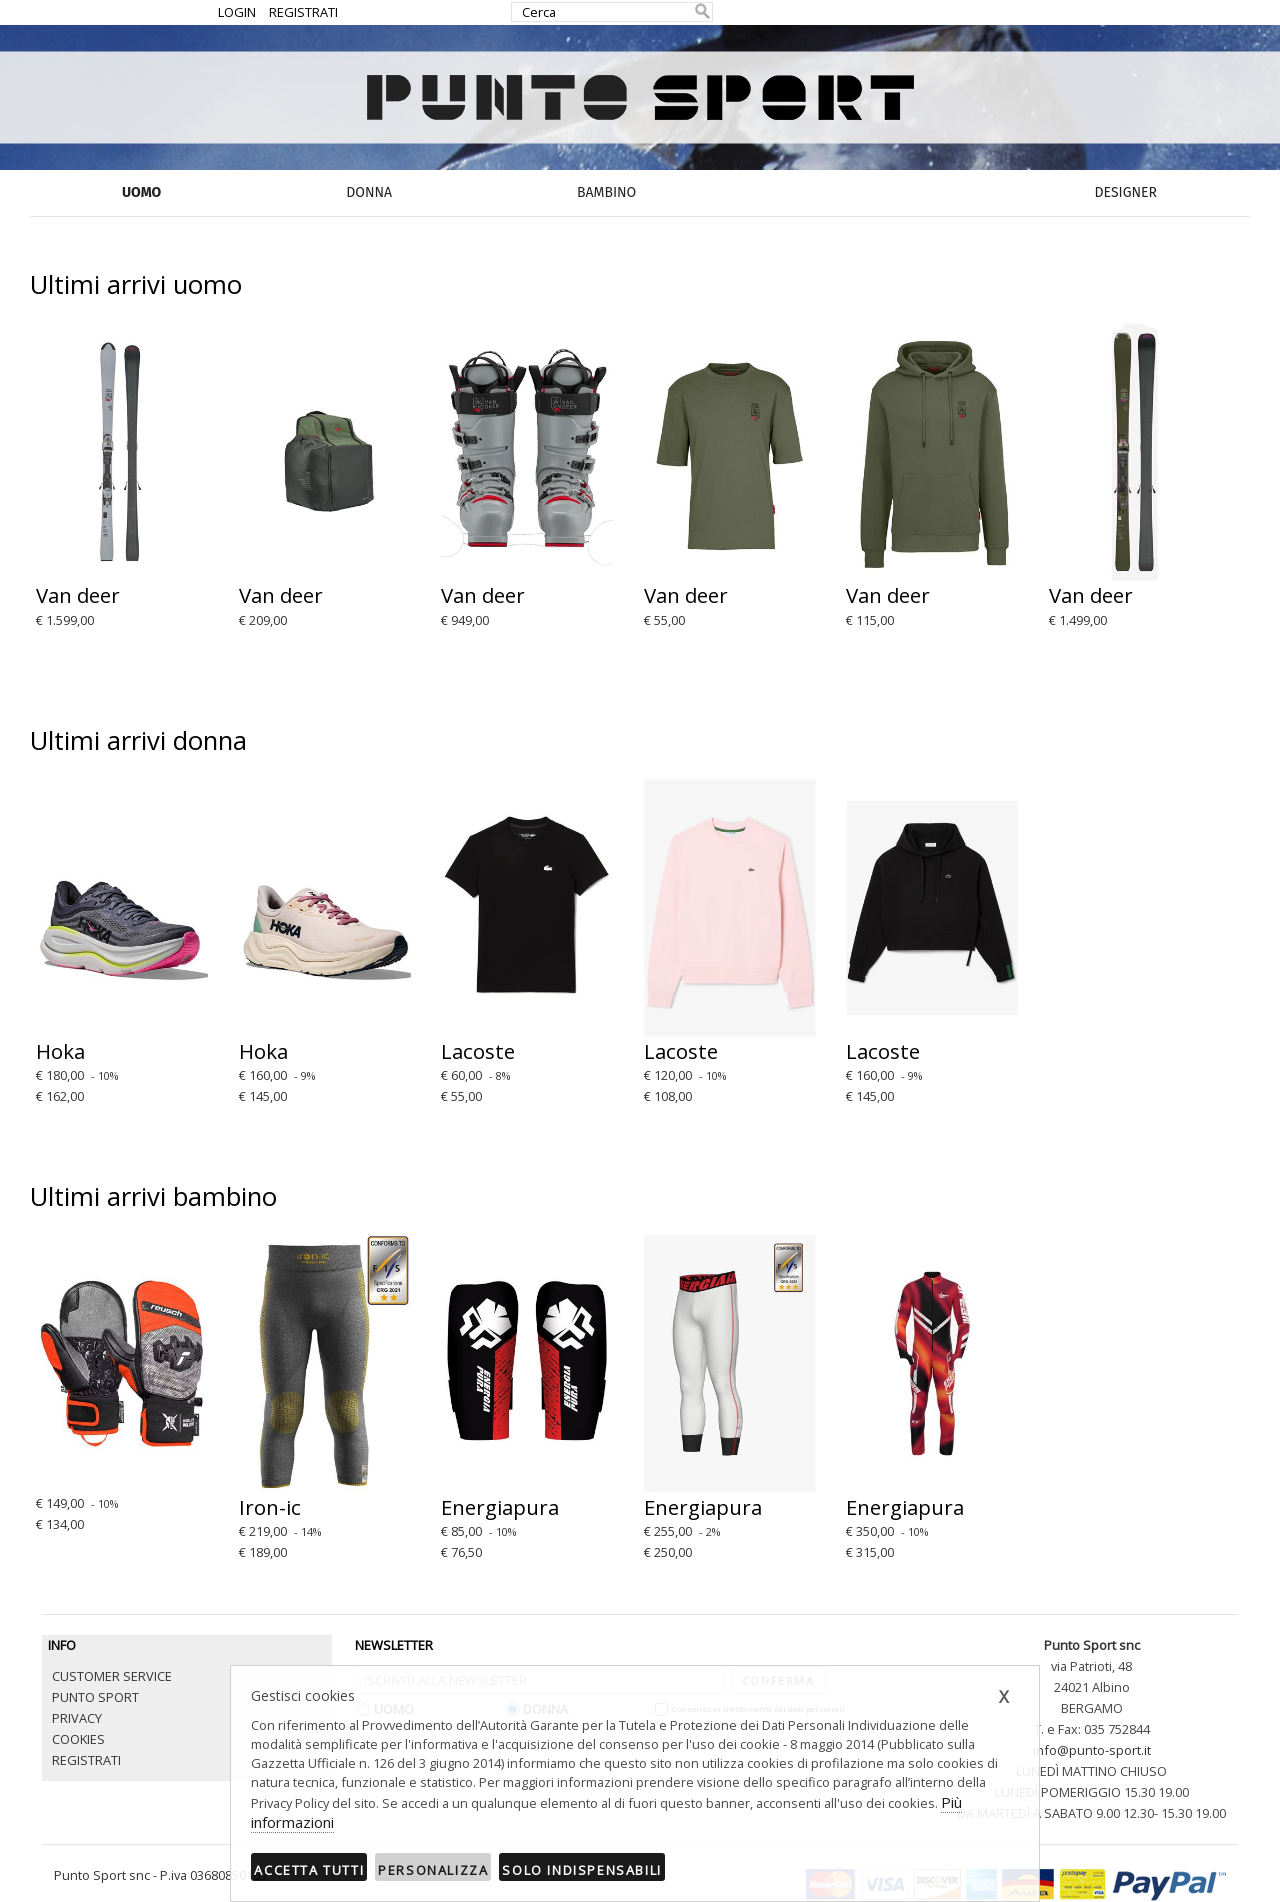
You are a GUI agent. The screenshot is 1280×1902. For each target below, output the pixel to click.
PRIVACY (77, 1718)
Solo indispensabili (581, 1870)
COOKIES (78, 1739)
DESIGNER (1126, 192)
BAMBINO (606, 192)
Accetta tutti (309, 1870)
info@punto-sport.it (1092, 1750)
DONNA (369, 192)
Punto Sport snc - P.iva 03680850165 (160, 1875)
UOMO (141, 192)
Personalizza (433, 1870)
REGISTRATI (303, 12)
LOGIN (237, 12)
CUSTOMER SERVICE (112, 1676)
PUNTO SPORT (95, 1697)
